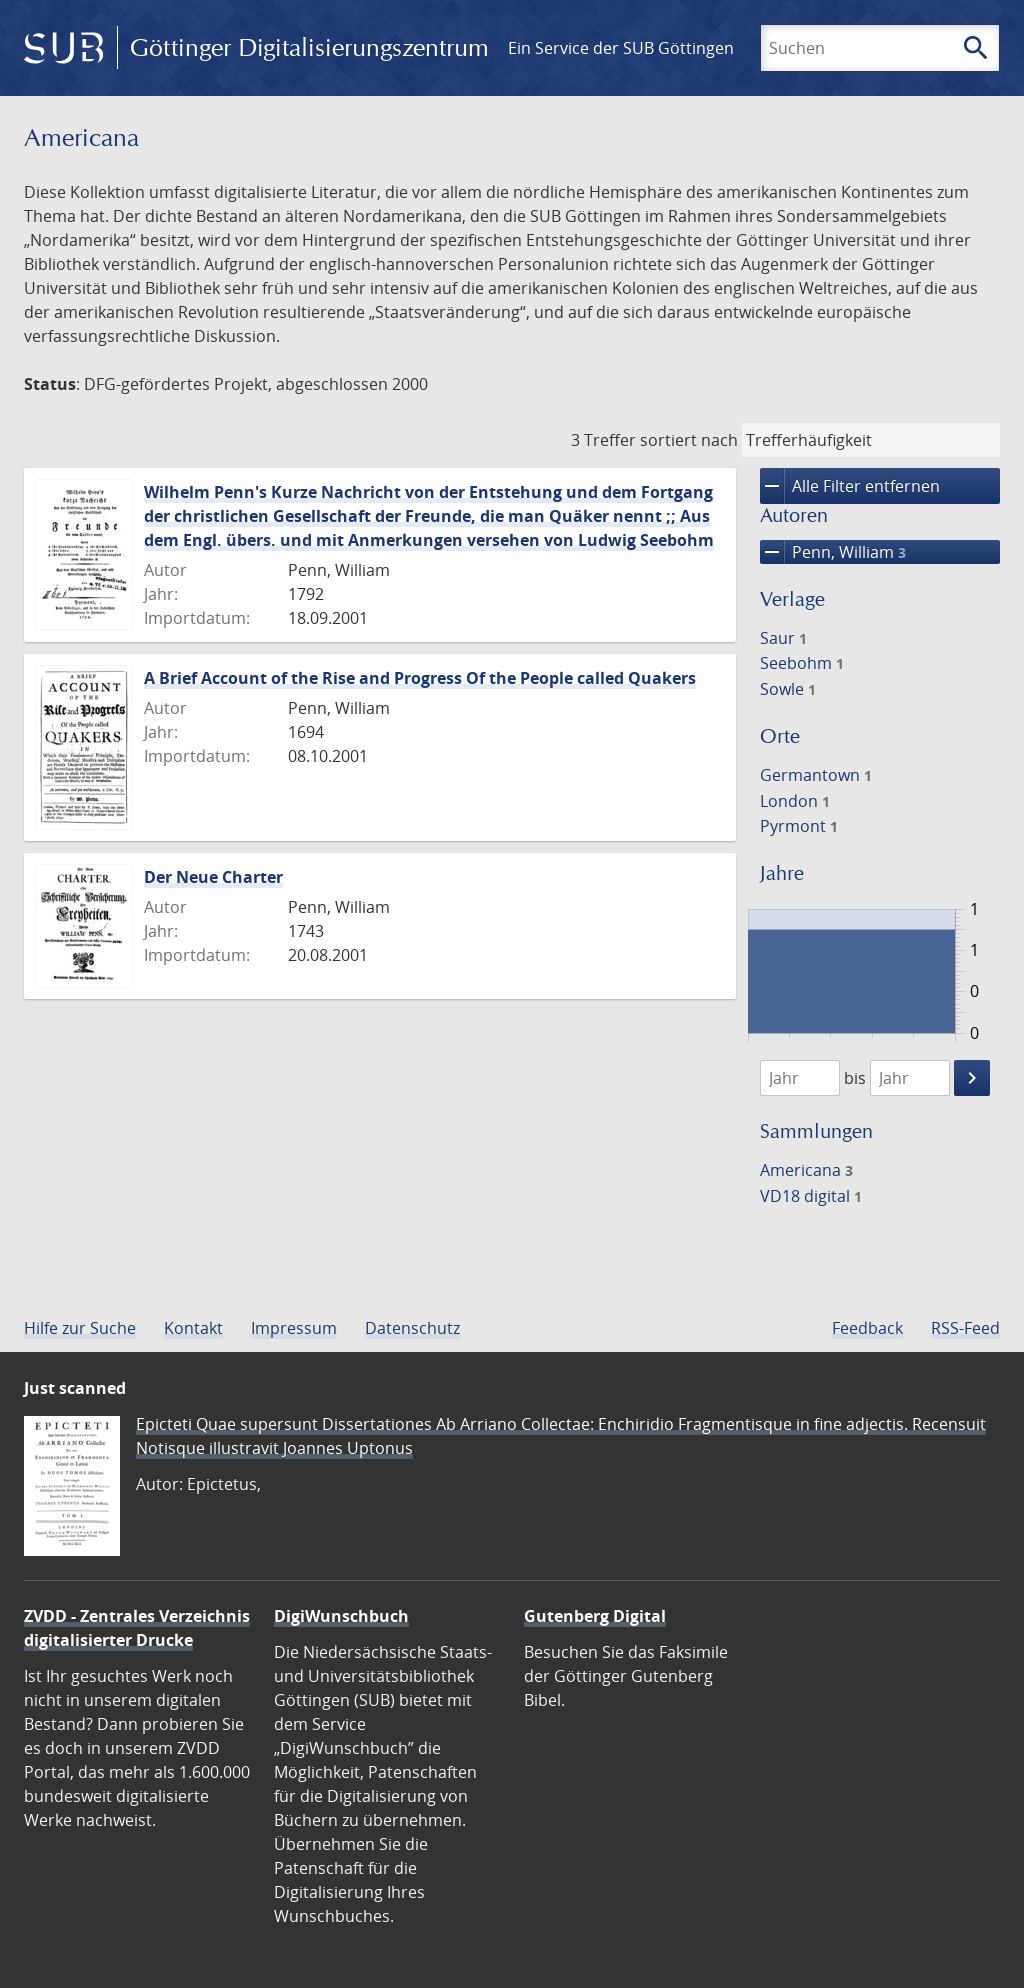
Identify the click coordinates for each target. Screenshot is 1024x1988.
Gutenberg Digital (595, 1616)
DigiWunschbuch (341, 1616)
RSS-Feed (965, 1328)
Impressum (294, 1328)
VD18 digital (811, 1196)
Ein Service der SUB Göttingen (621, 48)
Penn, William (833, 552)
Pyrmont (799, 826)
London (795, 801)
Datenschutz (412, 1328)
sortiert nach (689, 440)
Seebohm (802, 663)
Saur (783, 638)
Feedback (867, 1328)
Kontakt (193, 1328)
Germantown (816, 775)
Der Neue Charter (213, 877)
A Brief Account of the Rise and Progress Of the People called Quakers (420, 678)
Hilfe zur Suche (80, 1328)
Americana (806, 1170)
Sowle (788, 689)
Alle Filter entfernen (850, 486)
